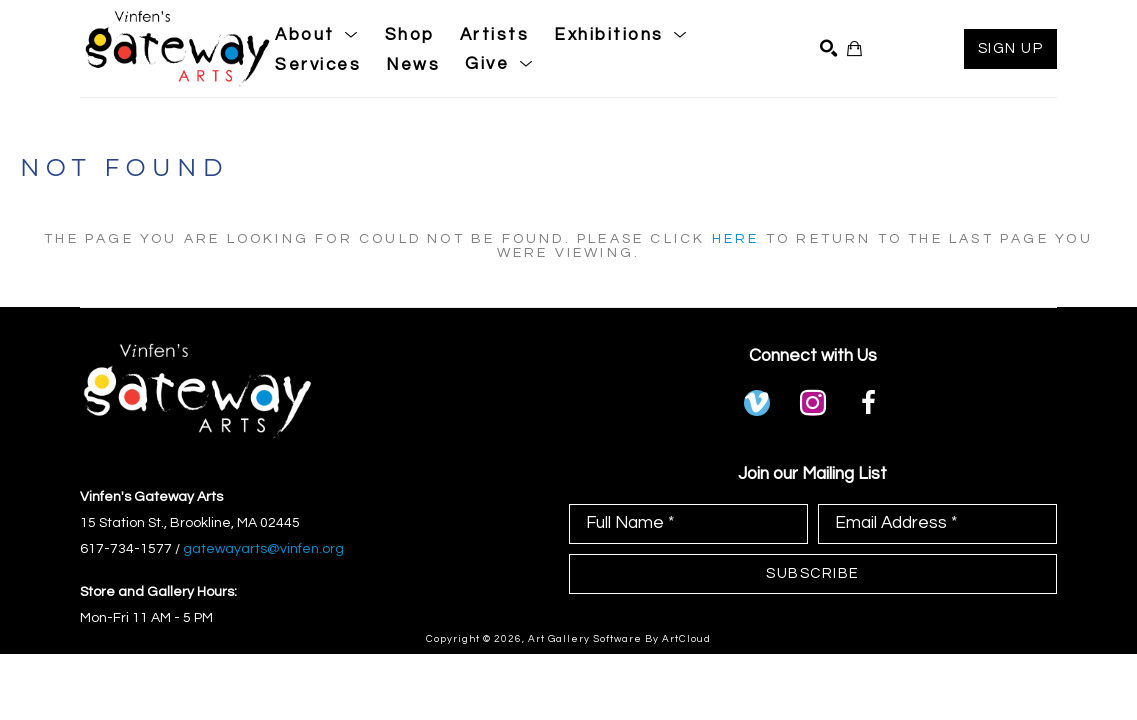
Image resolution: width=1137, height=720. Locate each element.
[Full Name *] (688, 524)
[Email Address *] (937, 524)
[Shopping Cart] (854, 48)
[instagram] (813, 403)
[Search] (828, 48)
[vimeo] (757, 403)
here (736, 239)
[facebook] (869, 403)
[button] (317, 35)
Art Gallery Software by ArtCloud (619, 639)
